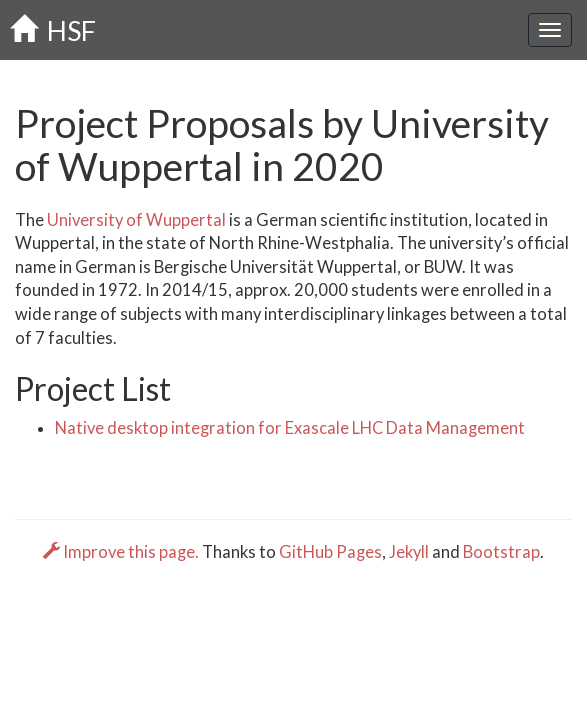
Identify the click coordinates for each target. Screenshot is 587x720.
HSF (53, 30)
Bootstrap (501, 552)
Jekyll (409, 552)
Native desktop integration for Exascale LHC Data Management (290, 428)
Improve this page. (122, 552)
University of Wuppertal (136, 220)
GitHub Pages (330, 552)
